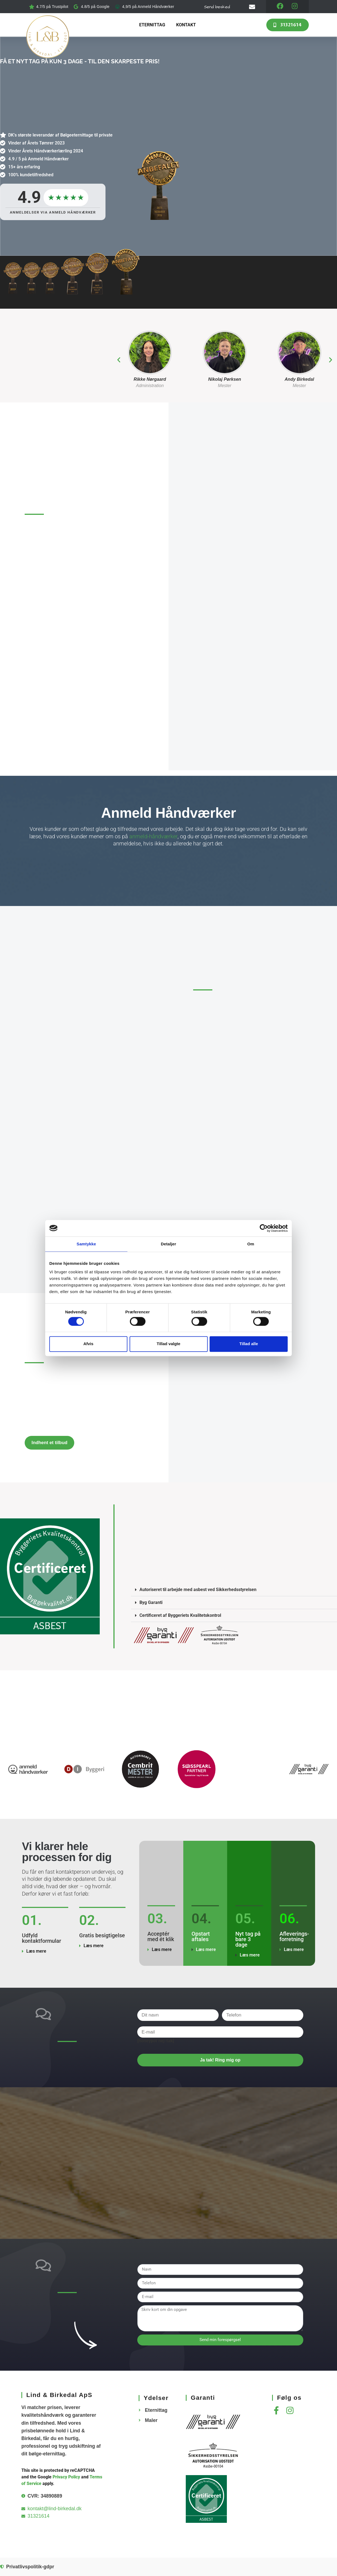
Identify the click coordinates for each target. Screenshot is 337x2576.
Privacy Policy (66, 2477)
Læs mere (36, 1951)
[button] (118, 360)
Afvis (88, 1344)
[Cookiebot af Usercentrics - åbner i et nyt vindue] (264, 1228)
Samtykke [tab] (86, 1244)
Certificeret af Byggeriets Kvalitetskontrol (180, 1615)
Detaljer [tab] (168, 1244)
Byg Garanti (150, 1603)
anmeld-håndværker (153, 837)
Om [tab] (250, 1244)
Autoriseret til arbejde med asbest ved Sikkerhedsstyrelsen (197, 1590)
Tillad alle (248, 1344)
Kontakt (186, 25)
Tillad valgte (168, 1344)
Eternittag (152, 25)
